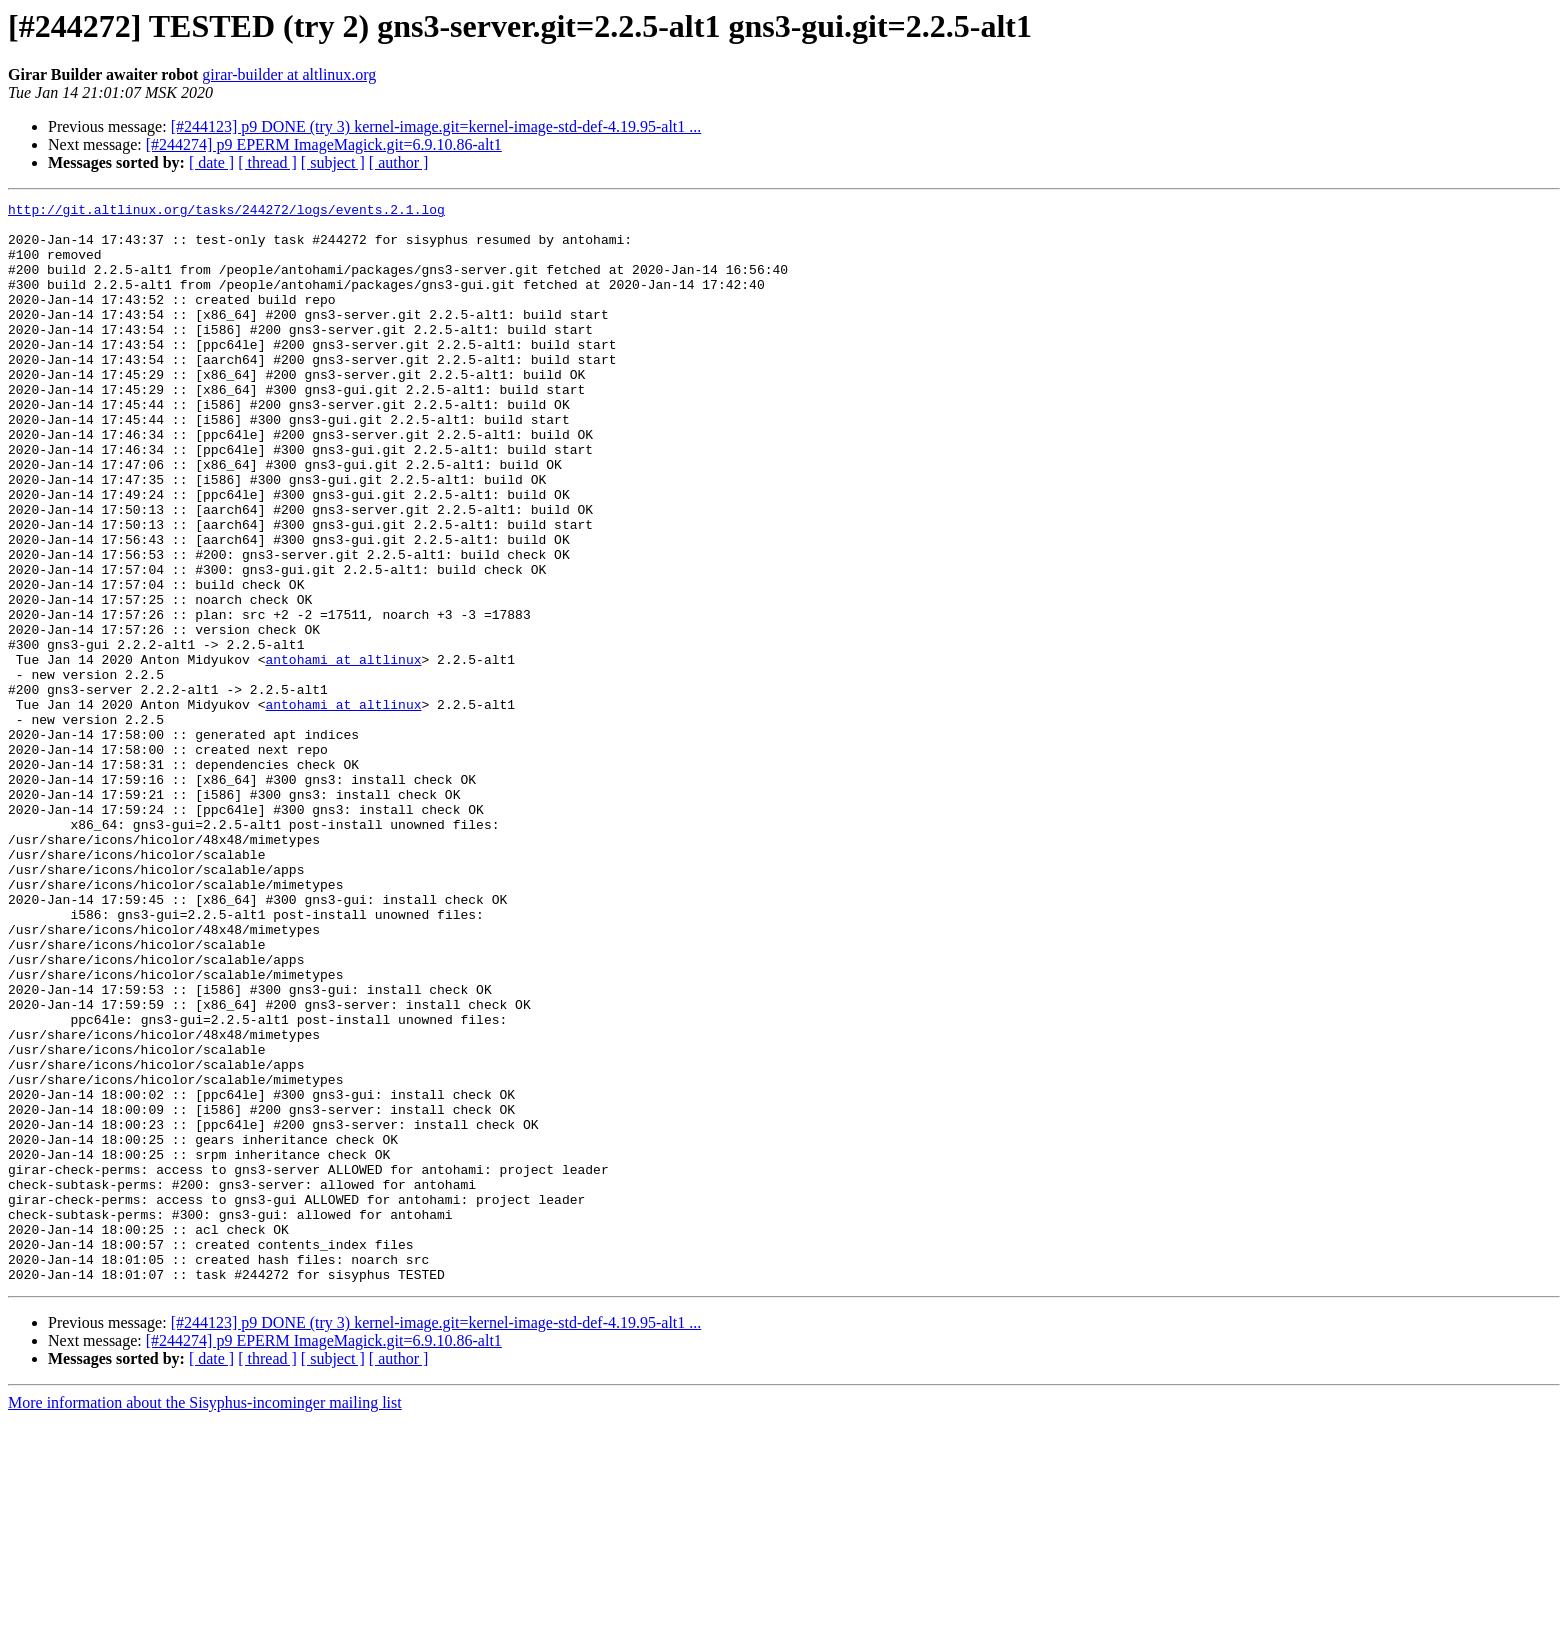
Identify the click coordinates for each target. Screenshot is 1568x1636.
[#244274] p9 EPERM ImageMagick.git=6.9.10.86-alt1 (324, 144)
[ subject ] (333, 162)
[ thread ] (267, 162)
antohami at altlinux (343, 752)
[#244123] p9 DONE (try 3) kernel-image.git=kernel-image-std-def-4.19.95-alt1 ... (436, 126)
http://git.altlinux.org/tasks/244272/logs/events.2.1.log (226, 212)
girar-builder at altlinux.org (289, 74)
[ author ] (399, 162)
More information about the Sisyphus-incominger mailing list (205, 1618)
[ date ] (211, 162)
